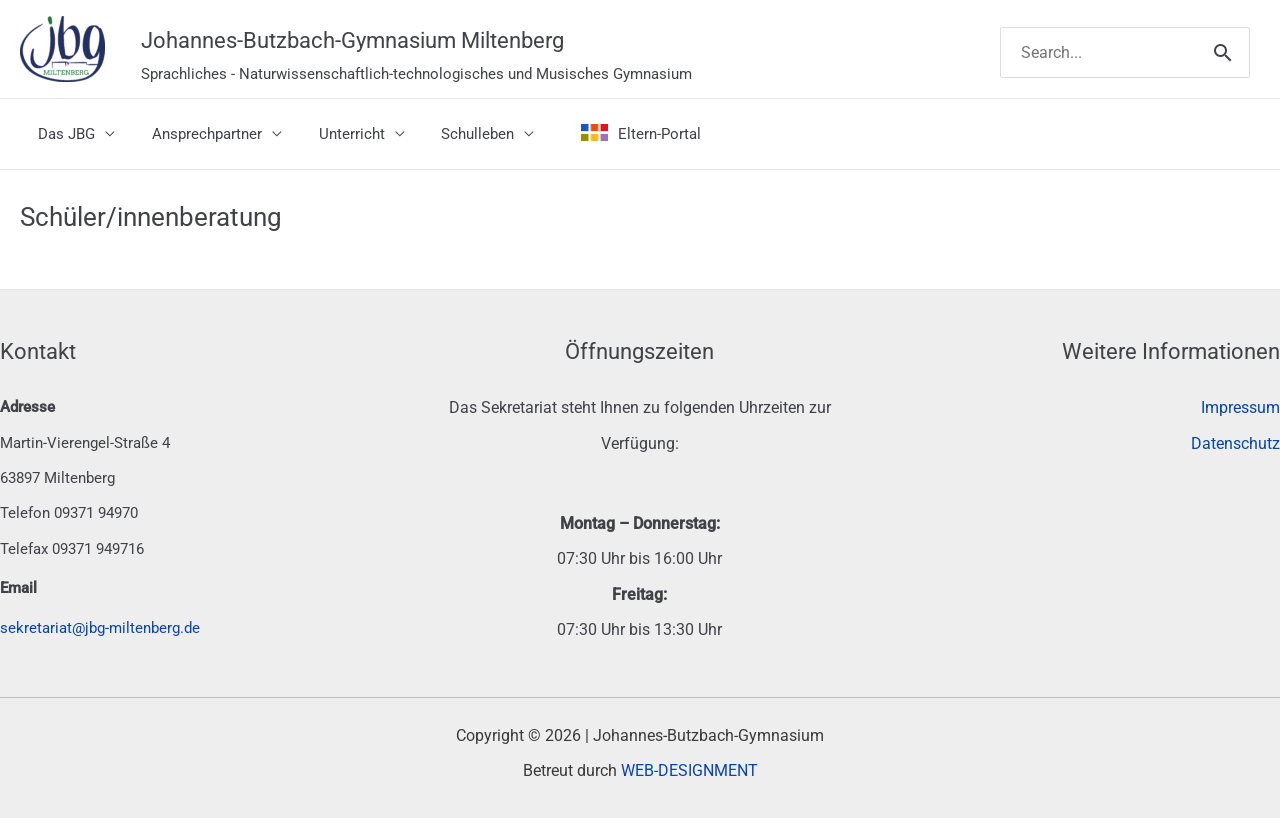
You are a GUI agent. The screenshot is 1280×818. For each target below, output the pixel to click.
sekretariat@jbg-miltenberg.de (100, 628)
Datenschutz (1235, 443)
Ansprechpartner (197, 134)
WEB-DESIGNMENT (689, 770)
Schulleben (454, 134)
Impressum (1240, 407)
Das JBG (63, 134)
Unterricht (335, 134)
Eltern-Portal (611, 134)
